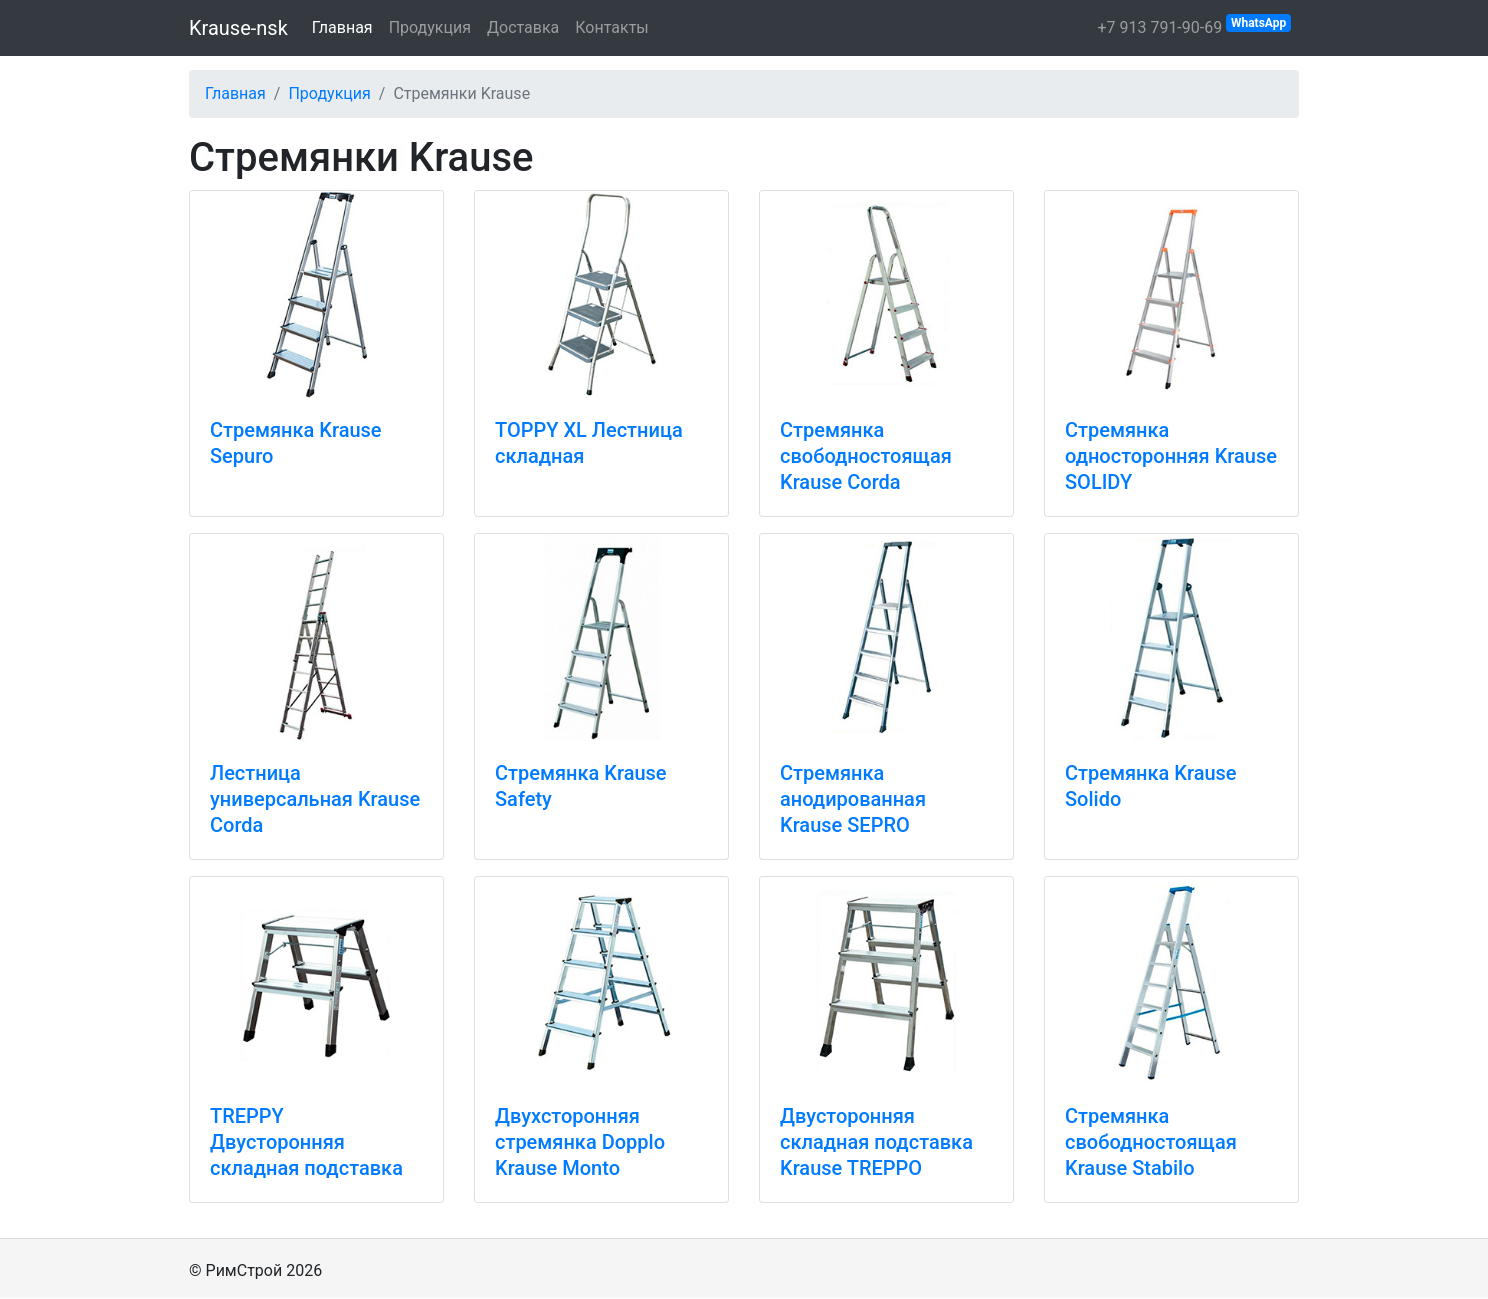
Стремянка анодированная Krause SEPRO (853, 799)
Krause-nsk (238, 28)
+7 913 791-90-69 (1194, 25)
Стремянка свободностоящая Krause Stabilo (1151, 1142)
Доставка (523, 27)
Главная (342, 27)
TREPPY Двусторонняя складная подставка (306, 1142)
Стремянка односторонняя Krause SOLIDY (1171, 456)
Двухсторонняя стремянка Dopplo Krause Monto (580, 1142)
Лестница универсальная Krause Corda (315, 799)
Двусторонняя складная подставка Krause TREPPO (876, 1142)
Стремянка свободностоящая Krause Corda (866, 456)
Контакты (611, 27)
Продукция (430, 27)
